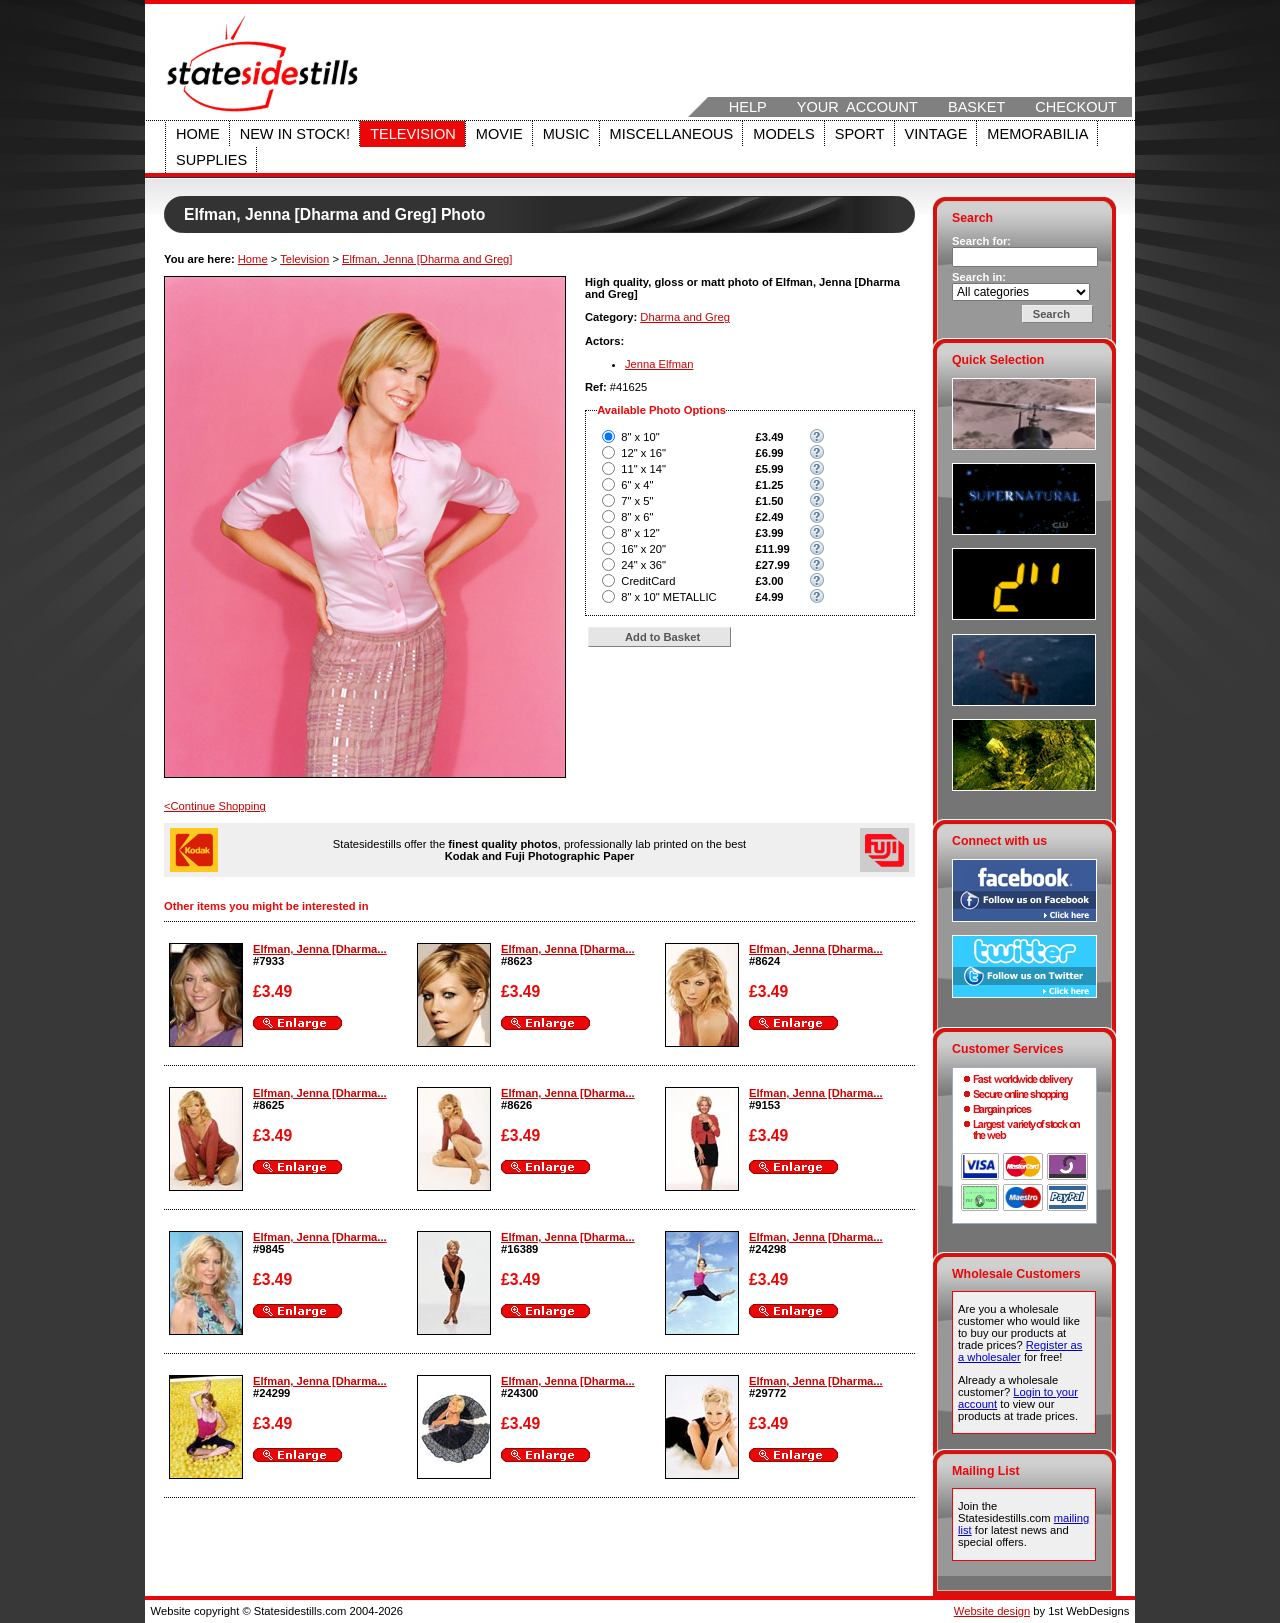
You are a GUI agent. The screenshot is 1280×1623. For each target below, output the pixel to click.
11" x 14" (643, 469)
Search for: (981, 241)
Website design (992, 1611)
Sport (860, 134)
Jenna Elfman (659, 364)
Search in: (979, 277)
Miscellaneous (672, 134)
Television (413, 134)
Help (748, 107)
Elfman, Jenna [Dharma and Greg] (427, 259)
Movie (499, 134)
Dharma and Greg (685, 317)
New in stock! (295, 134)
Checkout (1076, 107)
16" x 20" (643, 549)
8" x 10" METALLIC (668, 597)
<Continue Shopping (215, 806)
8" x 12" (640, 533)
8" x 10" (640, 437)
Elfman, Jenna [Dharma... (320, 949)
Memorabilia (1037, 134)
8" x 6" (637, 517)
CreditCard (648, 581)
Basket (976, 107)
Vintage (936, 134)
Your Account (857, 107)
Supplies (211, 160)
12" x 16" (643, 453)
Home (198, 134)
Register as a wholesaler (1020, 1351)
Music (566, 134)
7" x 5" (637, 501)
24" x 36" (643, 565)
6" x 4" (637, 485)
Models (783, 134)
